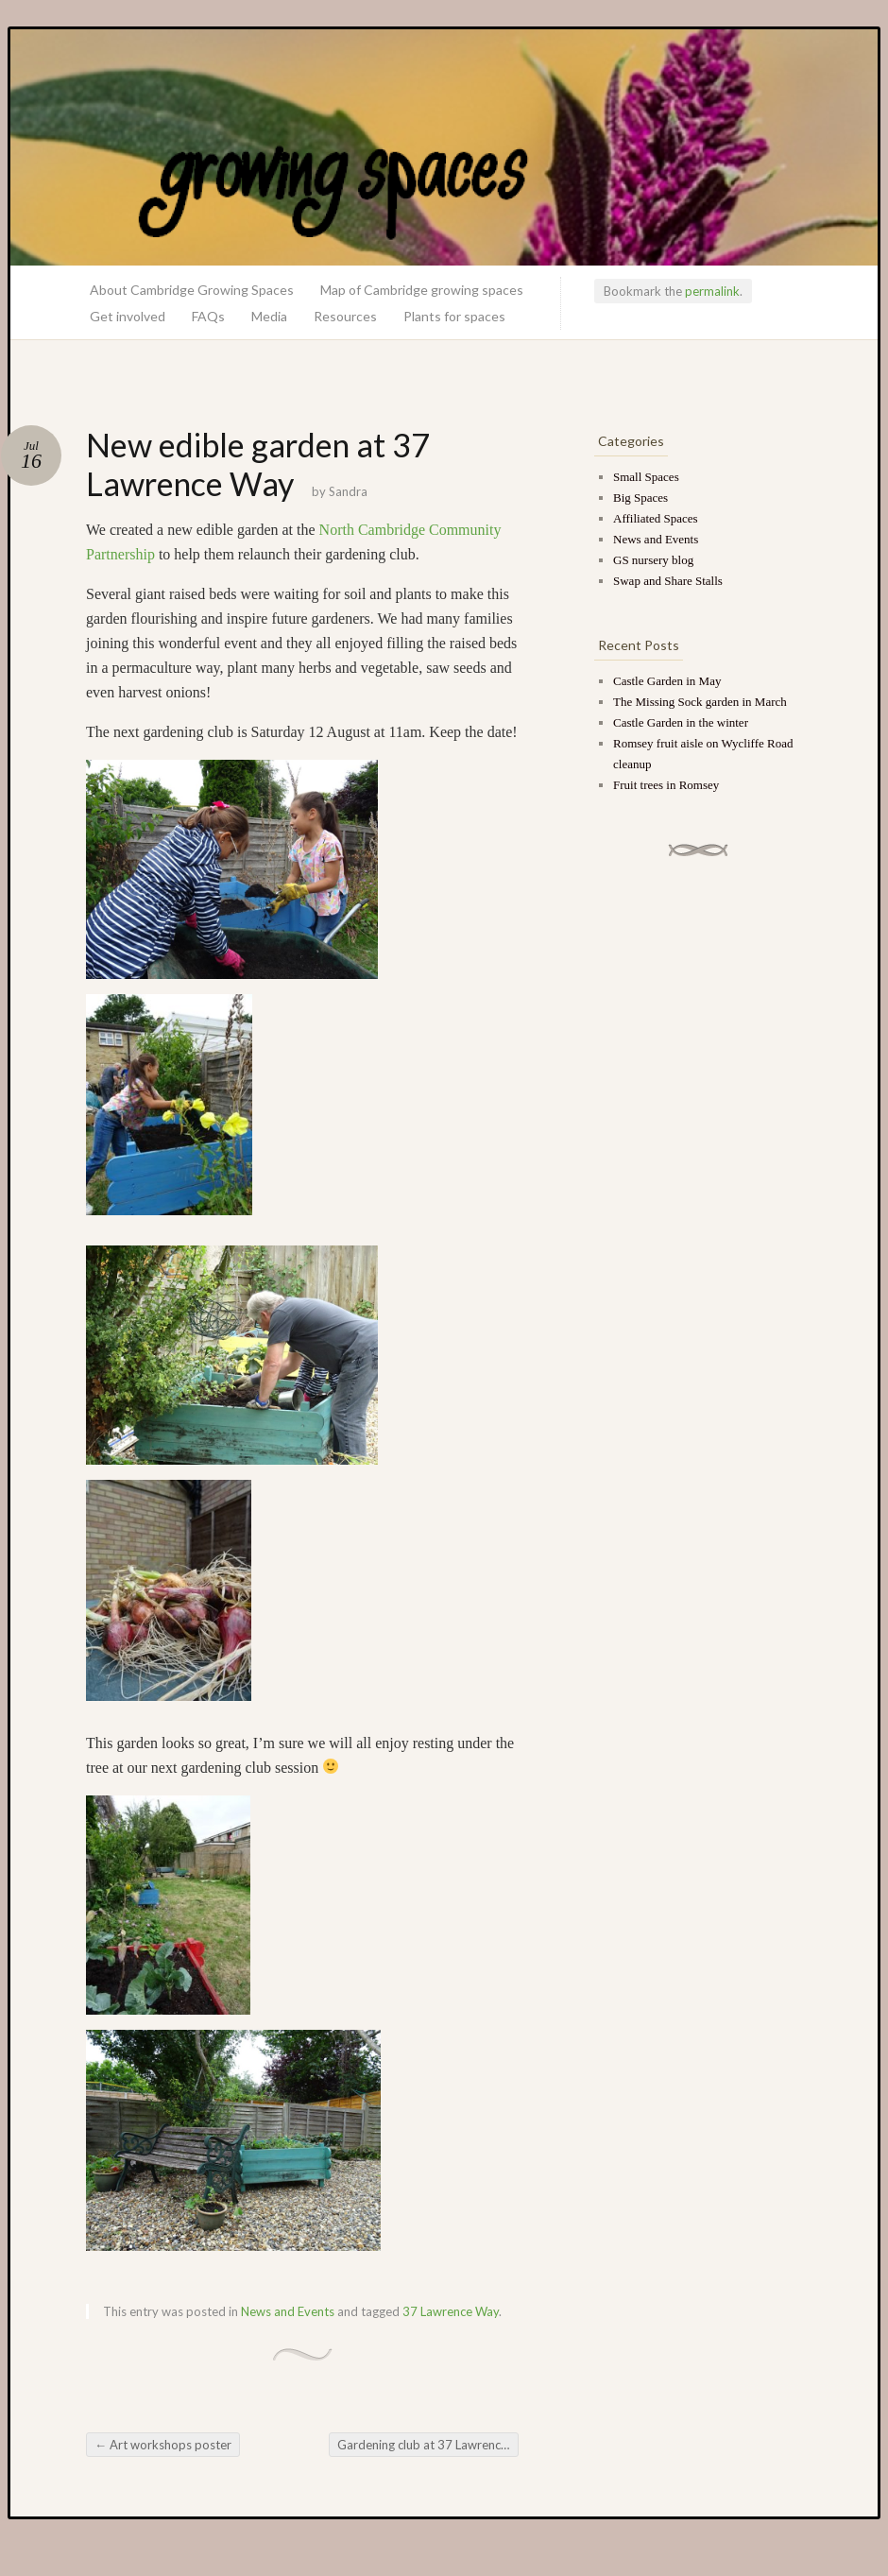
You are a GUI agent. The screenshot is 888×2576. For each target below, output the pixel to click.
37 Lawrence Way (450, 2311)
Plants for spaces (454, 316)
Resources (345, 316)
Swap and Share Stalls (668, 581)
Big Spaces (640, 497)
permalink (712, 291)
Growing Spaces (444, 147)
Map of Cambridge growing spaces (421, 290)
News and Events (287, 2311)
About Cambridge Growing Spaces (192, 290)
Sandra (348, 491)
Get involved (127, 316)
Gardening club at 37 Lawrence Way (428, 2444)
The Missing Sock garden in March (700, 702)
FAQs (208, 316)
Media (269, 316)
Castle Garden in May (667, 681)
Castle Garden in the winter (680, 722)
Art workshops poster (162, 2444)
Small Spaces (646, 477)
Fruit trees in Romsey (666, 785)
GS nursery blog (653, 560)
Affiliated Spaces (655, 518)
